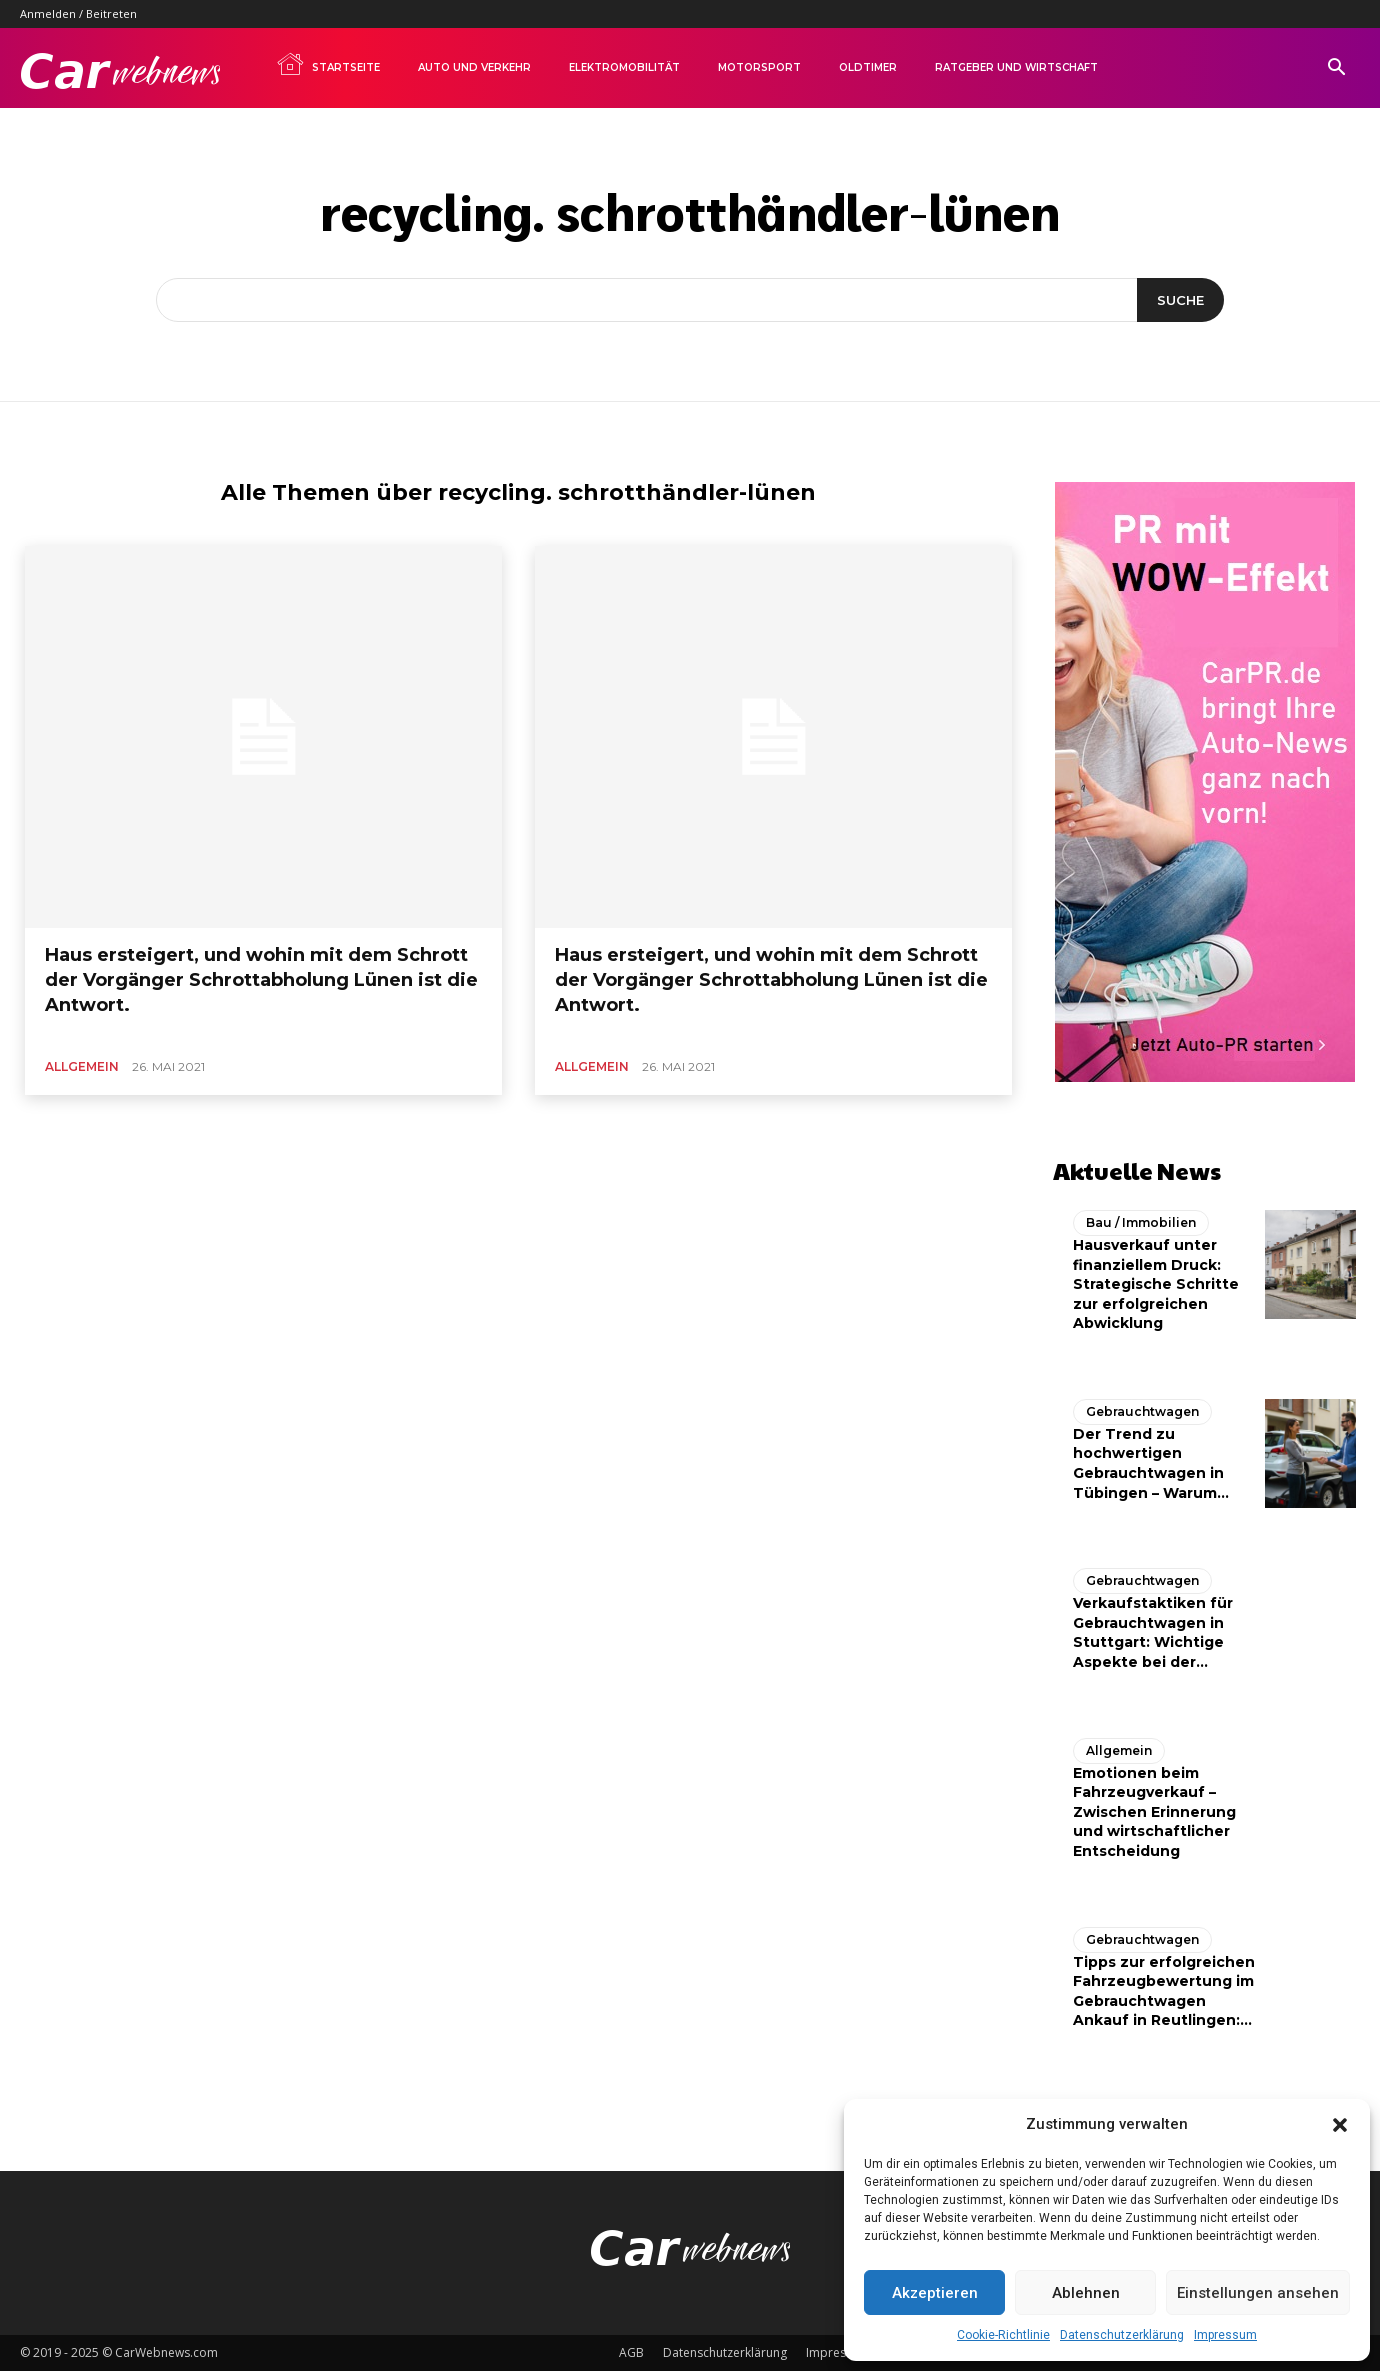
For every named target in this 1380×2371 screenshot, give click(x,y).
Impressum (1225, 2335)
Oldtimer (868, 67)
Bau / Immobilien (1141, 1222)
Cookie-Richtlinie (1003, 2335)
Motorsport (759, 67)
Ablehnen (1086, 2293)
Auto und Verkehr (474, 67)
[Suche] (1180, 300)
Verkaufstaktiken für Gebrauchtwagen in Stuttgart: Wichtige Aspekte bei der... (1153, 1632)
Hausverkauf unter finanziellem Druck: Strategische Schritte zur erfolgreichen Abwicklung (1156, 1284)
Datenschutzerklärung (1122, 2335)
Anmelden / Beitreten (78, 13)
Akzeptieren (935, 2293)
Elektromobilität (624, 67)
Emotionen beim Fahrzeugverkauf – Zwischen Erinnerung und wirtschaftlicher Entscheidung (1154, 1812)
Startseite (328, 64)
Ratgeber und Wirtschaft (1016, 67)
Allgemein (82, 1066)
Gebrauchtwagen (1142, 1411)
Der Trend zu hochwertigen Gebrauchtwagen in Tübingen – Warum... (1151, 1463)
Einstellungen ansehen (1258, 2293)
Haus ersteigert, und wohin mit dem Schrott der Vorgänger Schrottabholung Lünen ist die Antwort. (261, 980)
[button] (1340, 2125)
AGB (631, 2352)
